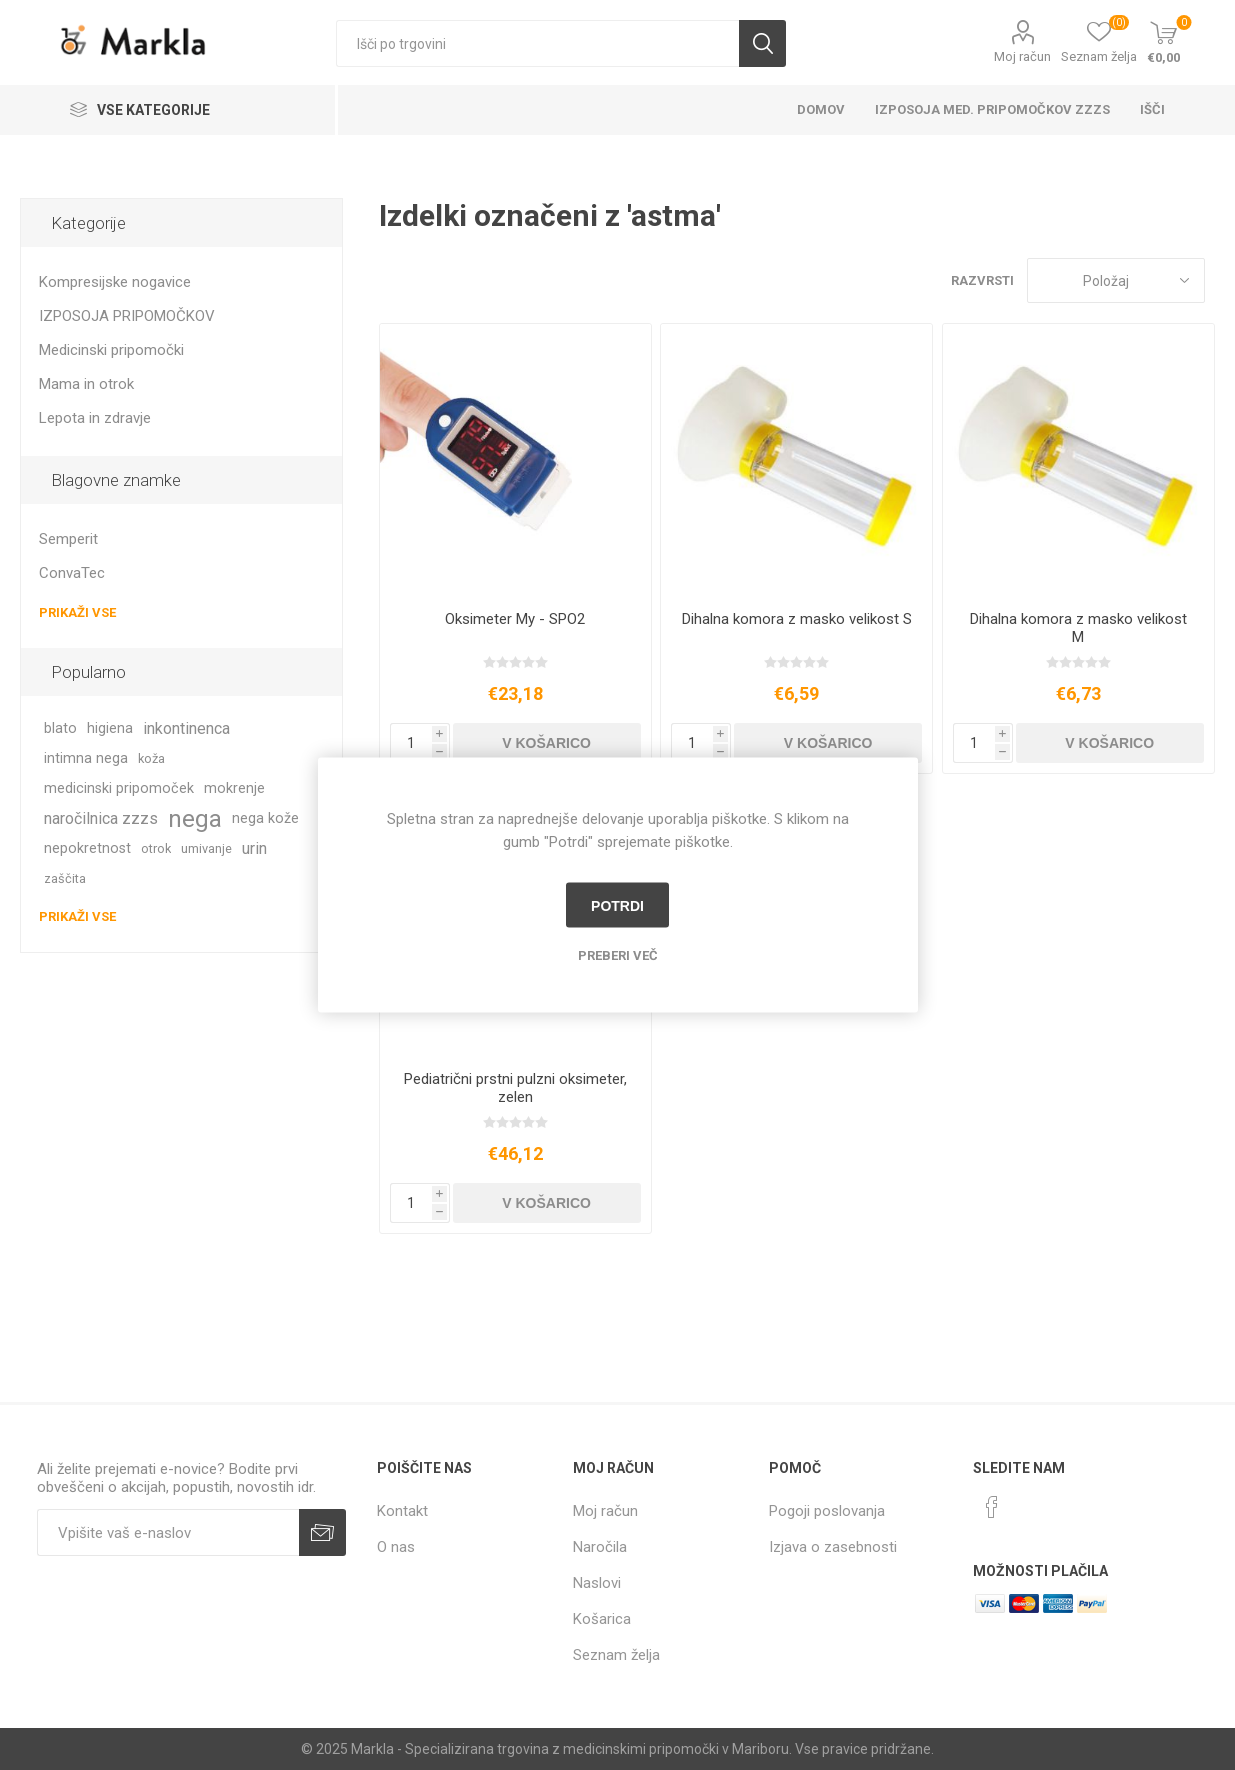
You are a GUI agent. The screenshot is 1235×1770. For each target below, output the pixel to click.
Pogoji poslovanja (827, 1511)
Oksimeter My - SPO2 (515, 619)
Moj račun (1022, 56)
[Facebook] (992, 1507)
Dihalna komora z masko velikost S (797, 619)
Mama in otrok (86, 384)
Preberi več (618, 955)
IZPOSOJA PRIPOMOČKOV (127, 316)
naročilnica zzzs (101, 818)
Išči (762, 43)
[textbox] (537, 43)
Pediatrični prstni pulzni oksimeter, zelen (515, 1088)
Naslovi (597, 1583)
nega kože (265, 818)
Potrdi (617, 905)
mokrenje (234, 788)
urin (254, 848)
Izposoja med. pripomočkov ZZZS (992, 109)
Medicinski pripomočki (111, 350)
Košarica (602, 1619)
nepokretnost (87, 848)
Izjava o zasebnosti (833, 1547)
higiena (110, 728)
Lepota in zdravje (95, 418)
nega (195, 819)
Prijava (322, 1532)
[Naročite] (168, 1532)
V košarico (546, 743)
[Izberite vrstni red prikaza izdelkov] (1116, 280)
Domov (821, 109)
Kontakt (402, 1511)
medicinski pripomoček (119, 788)
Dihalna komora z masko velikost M (1078, 628)
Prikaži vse (77, 612)
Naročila (600, 1547)
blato (60, 728)
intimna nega (86, 758)
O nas (396, 1547)
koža (151, 758)
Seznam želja (616, 1655)
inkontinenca (186, 728)
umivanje (206, 848)
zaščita (65, 878)
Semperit (68, 539)
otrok (156, 848)
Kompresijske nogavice (115, 282)
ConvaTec (72, 573)
